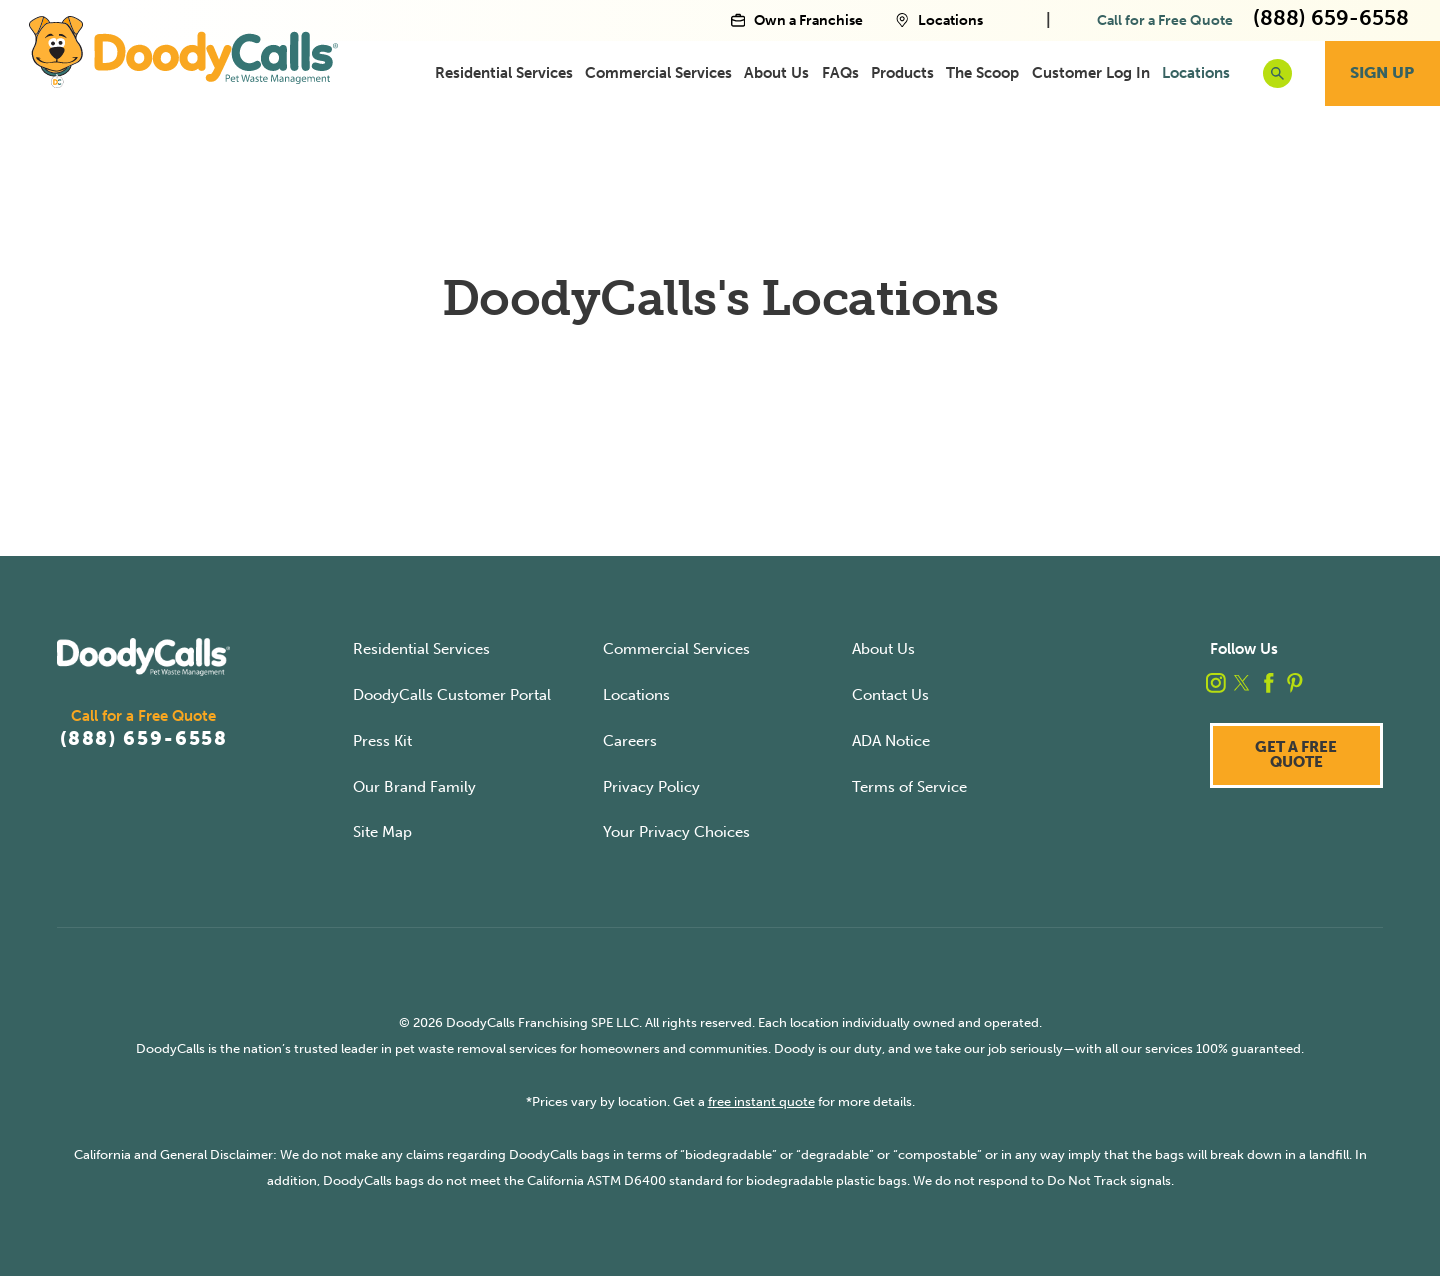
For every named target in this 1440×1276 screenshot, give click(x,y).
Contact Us (890, 695)
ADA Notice (891, 741)
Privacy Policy (651, 787)
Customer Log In (1091, 73)
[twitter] (1242, 683)
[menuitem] (504, 73)
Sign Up (1382, 72)
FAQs (840, 73)
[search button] (1277, 73)
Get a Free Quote (1296, 754)
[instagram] (1216, 683)
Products (902, 73)
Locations (939, 20)
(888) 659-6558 (144, 739)
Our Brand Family (414, 787)
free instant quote (761, 1101)
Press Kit (382, 741)
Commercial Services (658, 73)
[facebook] (1269, 683)
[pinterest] (1295, 683)
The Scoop (982, 73)
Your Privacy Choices (676, 832)
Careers (630, 741)
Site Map (382, 832)
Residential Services (504, 73)
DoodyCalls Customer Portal (452, 695)
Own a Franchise (797, 20)
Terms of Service (909, 787)
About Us (776, 73)
